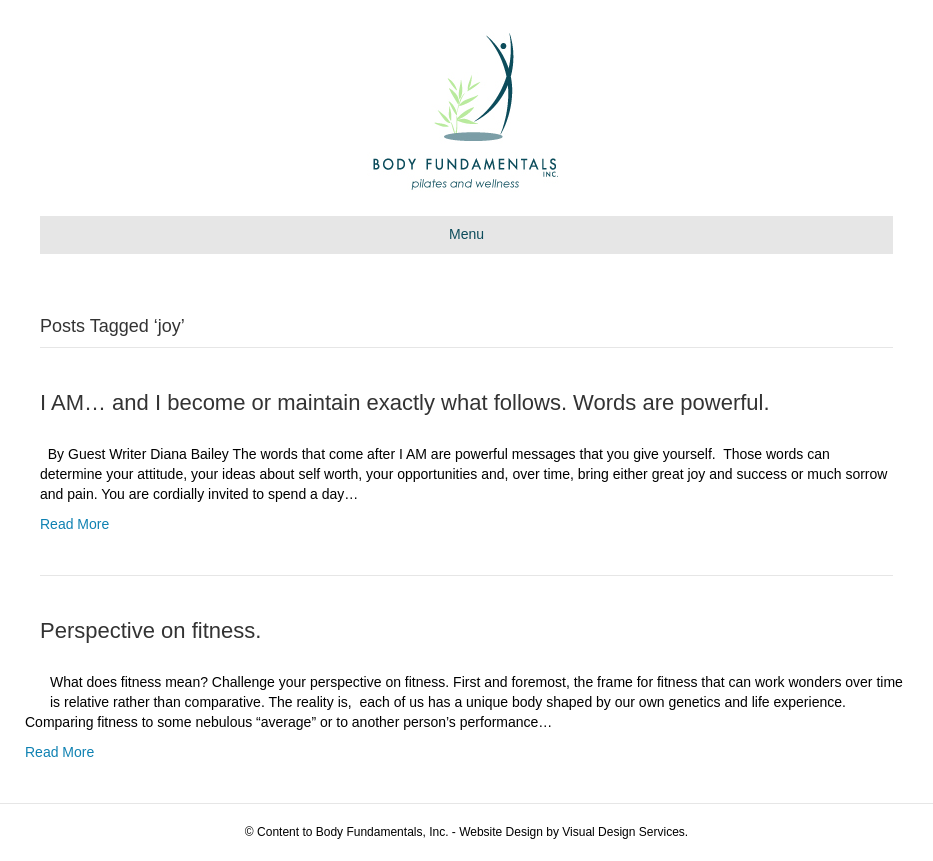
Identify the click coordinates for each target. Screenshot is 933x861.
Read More (74, 524)
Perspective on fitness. (150, 630)
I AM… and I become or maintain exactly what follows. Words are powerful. (405, 402)
